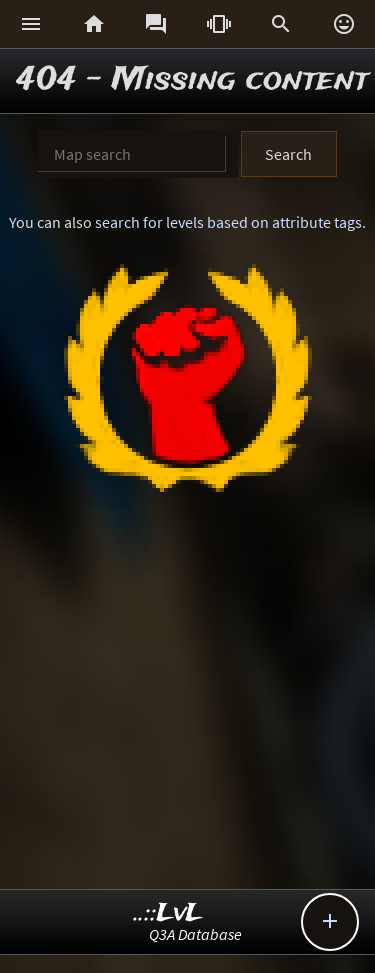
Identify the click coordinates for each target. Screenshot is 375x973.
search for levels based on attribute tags (228, 222)
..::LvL (168, 913)
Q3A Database (195, 934)
